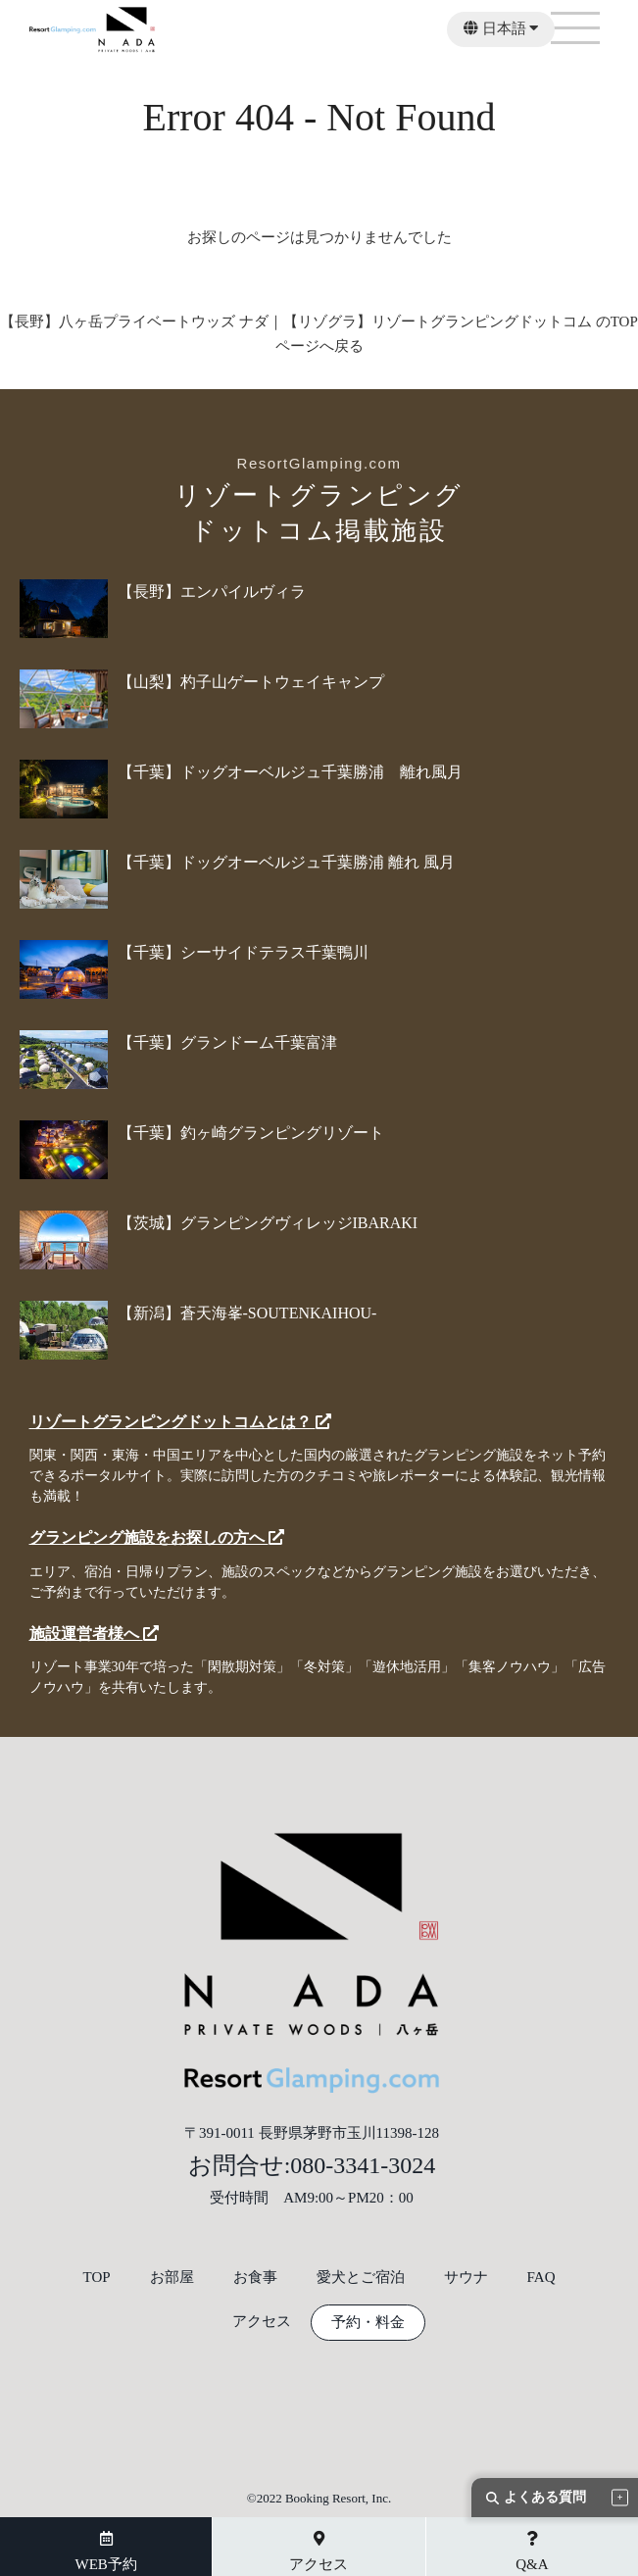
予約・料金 (368, 2322)
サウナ (466, 2277)
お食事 (255, 2277)
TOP (97, 2277)
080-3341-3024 (362, 2165)
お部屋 (172, 2277)
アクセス (261, 2321)
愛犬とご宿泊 (361, 2277)
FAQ (541, 2277)
